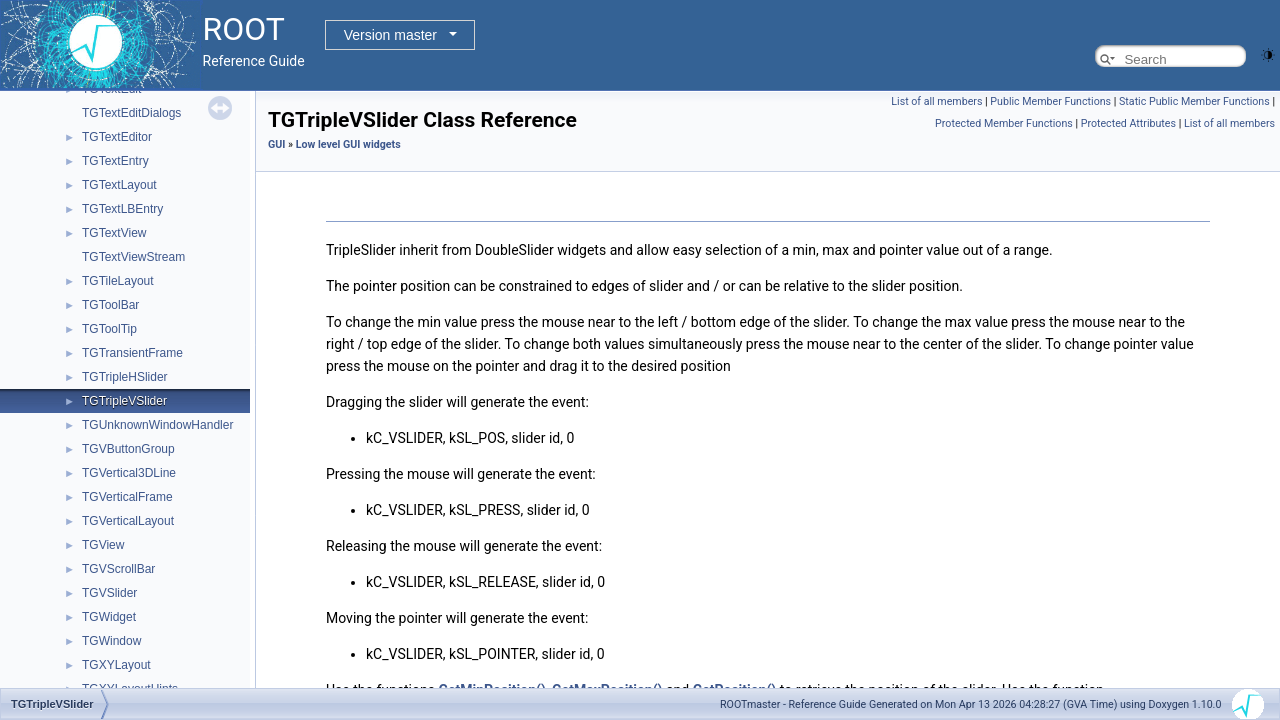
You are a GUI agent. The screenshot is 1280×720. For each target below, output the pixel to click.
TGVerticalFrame (127, 497)
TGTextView (114, 233)
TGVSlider (109, 593)
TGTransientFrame (132, 353)
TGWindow (111, 641)
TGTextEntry (115, 161)
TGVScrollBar (118, 569)
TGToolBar (110, 305)
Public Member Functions (1050, 101)
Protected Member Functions (1004, 123)
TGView (103, 545)
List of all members (936, 101)
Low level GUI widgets (348, 144)
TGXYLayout (116, 665)
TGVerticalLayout (128, 521)
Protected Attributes (1128, 123)
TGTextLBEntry (122, 209)
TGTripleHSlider (125, 377)
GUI (276, 144)
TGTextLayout (119, 185)
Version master (390, 35)
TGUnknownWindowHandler (157, 425)
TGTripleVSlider (124, 401)
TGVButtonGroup (128, 449)
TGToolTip (109, 329)
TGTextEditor (117, 137)
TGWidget (109, 617)
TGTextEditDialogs (131, 113)
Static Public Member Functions (1194, 101)
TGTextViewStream (133, 257)
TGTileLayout (118, 281)
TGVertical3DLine (129, 473)
